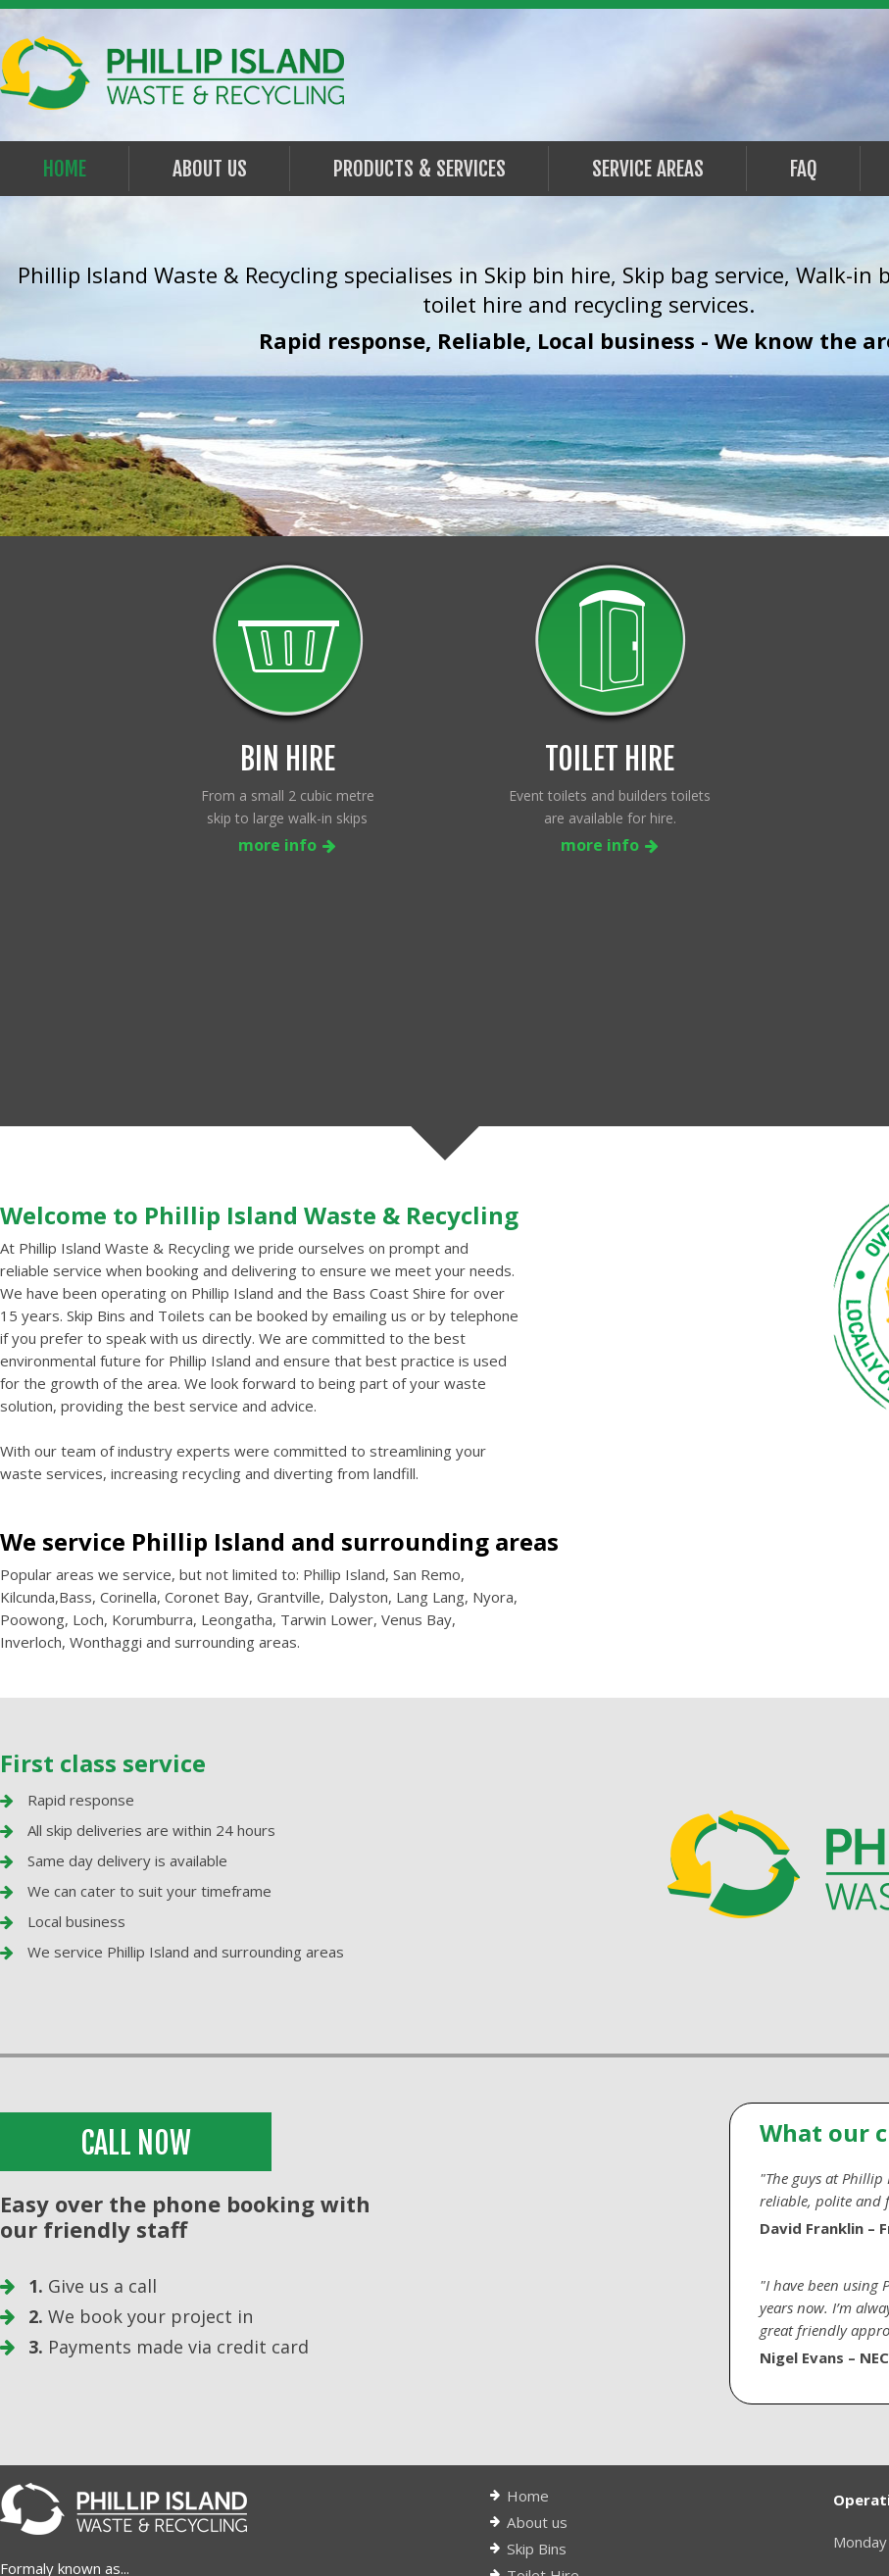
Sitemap (534, 2482)
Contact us (542, 2455)
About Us (210, 168)
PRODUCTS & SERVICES (419, 168)
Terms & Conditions (574, 2429)
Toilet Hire (543, 2349)
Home (64, 168)
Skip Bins (536, 2323)
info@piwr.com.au (85, 2472)
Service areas (552, 2376)
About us (537, 2296)
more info (287, 845)
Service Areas (648, 168)
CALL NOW (137, 1918)
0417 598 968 (112, 2423)
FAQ (803, 168)
